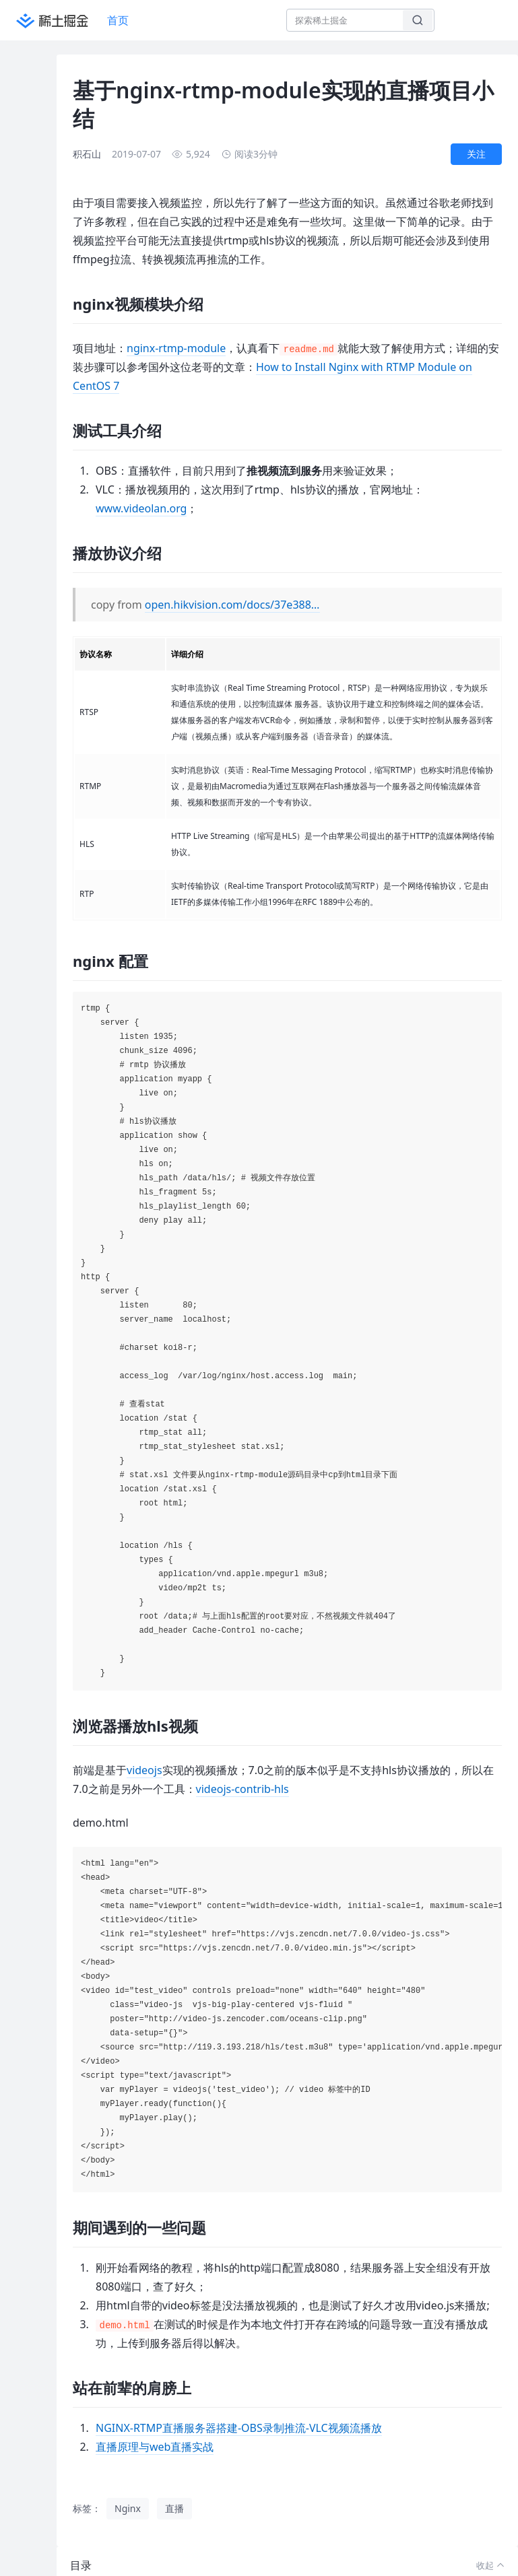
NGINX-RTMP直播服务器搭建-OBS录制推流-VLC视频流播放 (239, 2427)
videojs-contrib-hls (242, 1789)
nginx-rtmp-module (176, 348)
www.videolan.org (141, 508)
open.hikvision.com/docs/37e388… (232, 604)
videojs (144, 1770)
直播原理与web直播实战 (155, 2446)
